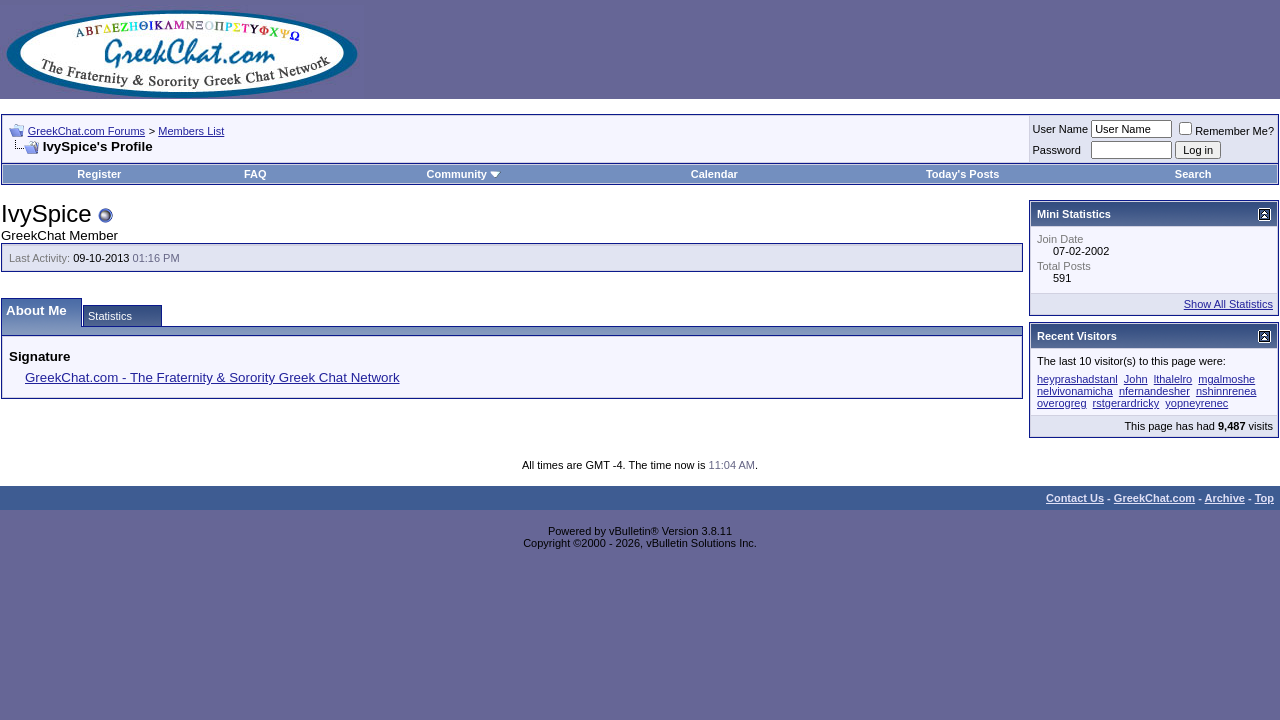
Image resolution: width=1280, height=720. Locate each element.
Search (1193, 174)
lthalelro (1173, 379)
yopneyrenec (1196, 403)
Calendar (714, 174)
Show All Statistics (1228, 304)
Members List (191, 131)
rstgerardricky (1126, 403)
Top (1264, 498)
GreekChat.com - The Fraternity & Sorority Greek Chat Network (212, 377)
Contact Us (1075, 498)
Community (463, 174)
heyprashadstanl (1077, 379)
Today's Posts (962, 174)
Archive (1225, 498)
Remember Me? (1226, 131)
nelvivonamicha (1075, 391)
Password (1057, 150)
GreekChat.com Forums (86, 131)
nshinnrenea (1226, 391)
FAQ (255, 174)
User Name (1061, 129)
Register (99, 174)
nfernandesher (1154, 391)
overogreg (1062, 403)
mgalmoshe (1226, 379)
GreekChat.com (1154, 498)
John (1136, 379)
